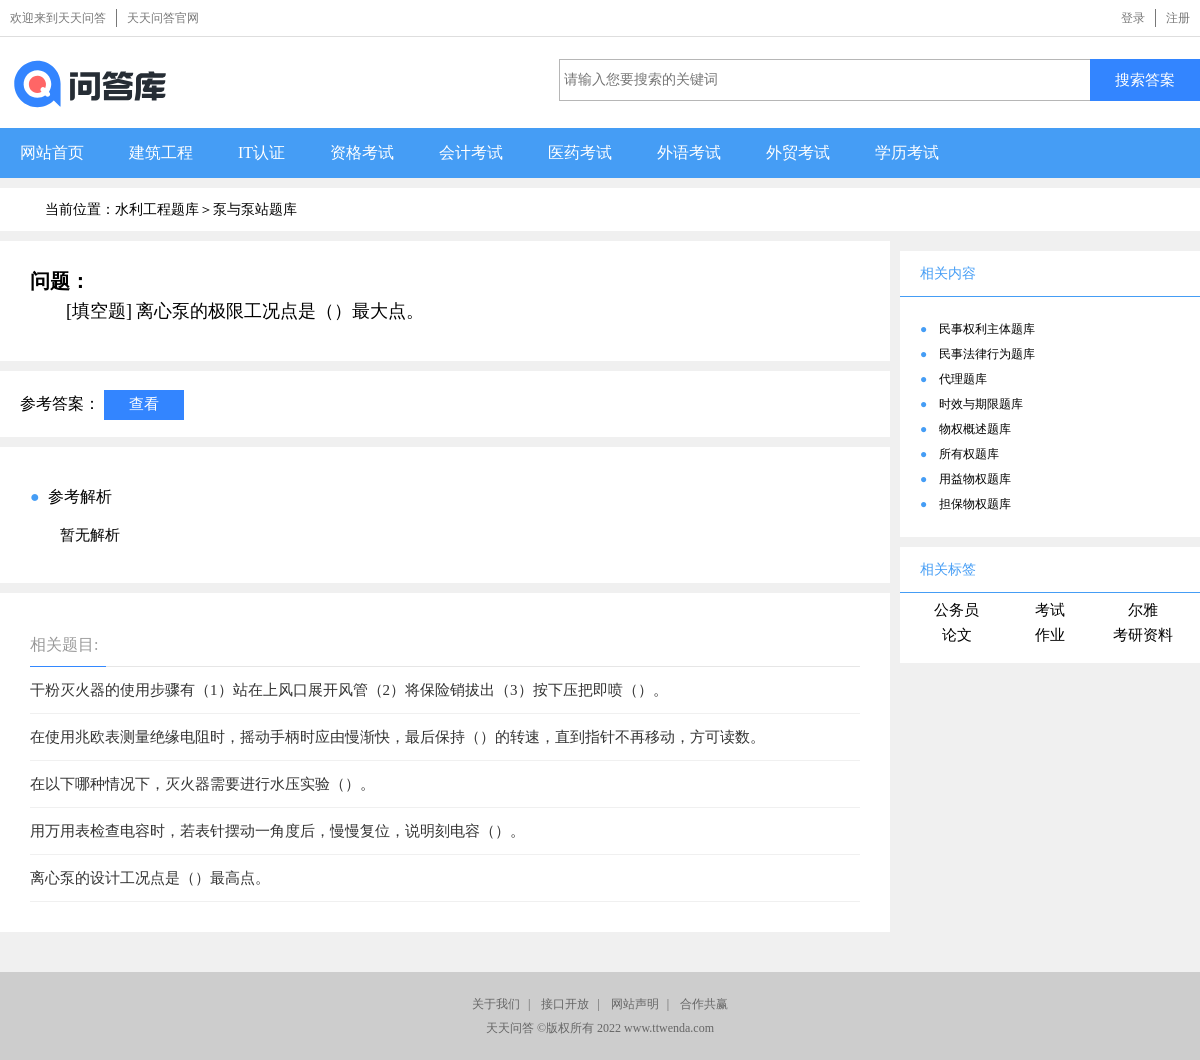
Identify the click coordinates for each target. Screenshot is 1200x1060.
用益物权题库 (975, 479)
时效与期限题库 (981, 404)
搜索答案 (1145, 79)
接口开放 (565, 1004)
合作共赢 (704, 1004)
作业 (1050, 635)
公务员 (956, 610)
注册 (1178, 18)
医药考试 (580, 152)
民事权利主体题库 (987, 329)
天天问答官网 (163, 18)
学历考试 (907, 152)
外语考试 (689, 152)
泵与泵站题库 (255, 209)
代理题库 (963, 379)
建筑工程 (161, 152)
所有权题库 (969, 454)
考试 (1050, 610)
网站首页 (52, 152)
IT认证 (261, 152)
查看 (144, 403)
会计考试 (471, 152)
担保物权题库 (975, 504)
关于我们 (496, 1004)
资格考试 (362, 152)
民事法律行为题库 (987, 354)
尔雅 (1143, 610)
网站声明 (635, 1004)
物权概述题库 (975, 429)
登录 (1133, 18)
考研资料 (1143, 635)
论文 (957, 635)
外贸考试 (798, 152)
